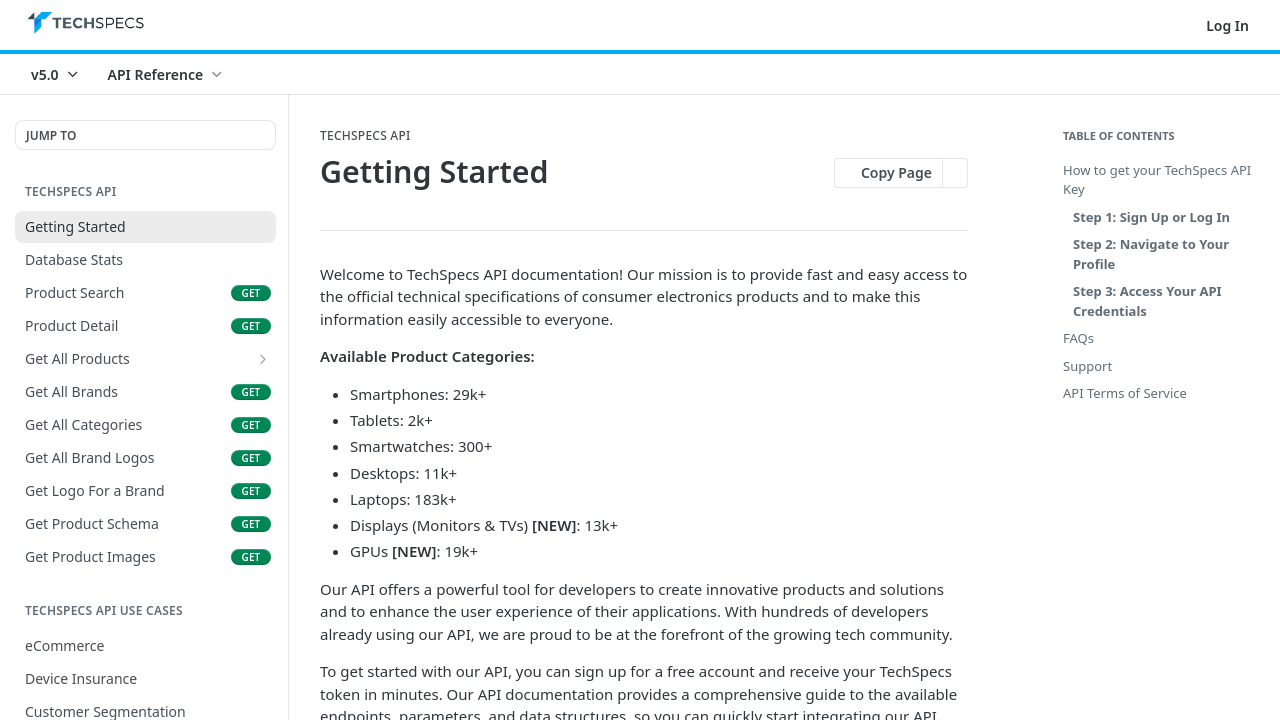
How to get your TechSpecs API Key (1157, 180)
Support (1087, 366)
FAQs (1078, 338)
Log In (1227, 25)
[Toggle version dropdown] (56, 74)
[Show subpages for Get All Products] (263, 359)
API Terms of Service (1125, 393)
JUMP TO (51, 135)
